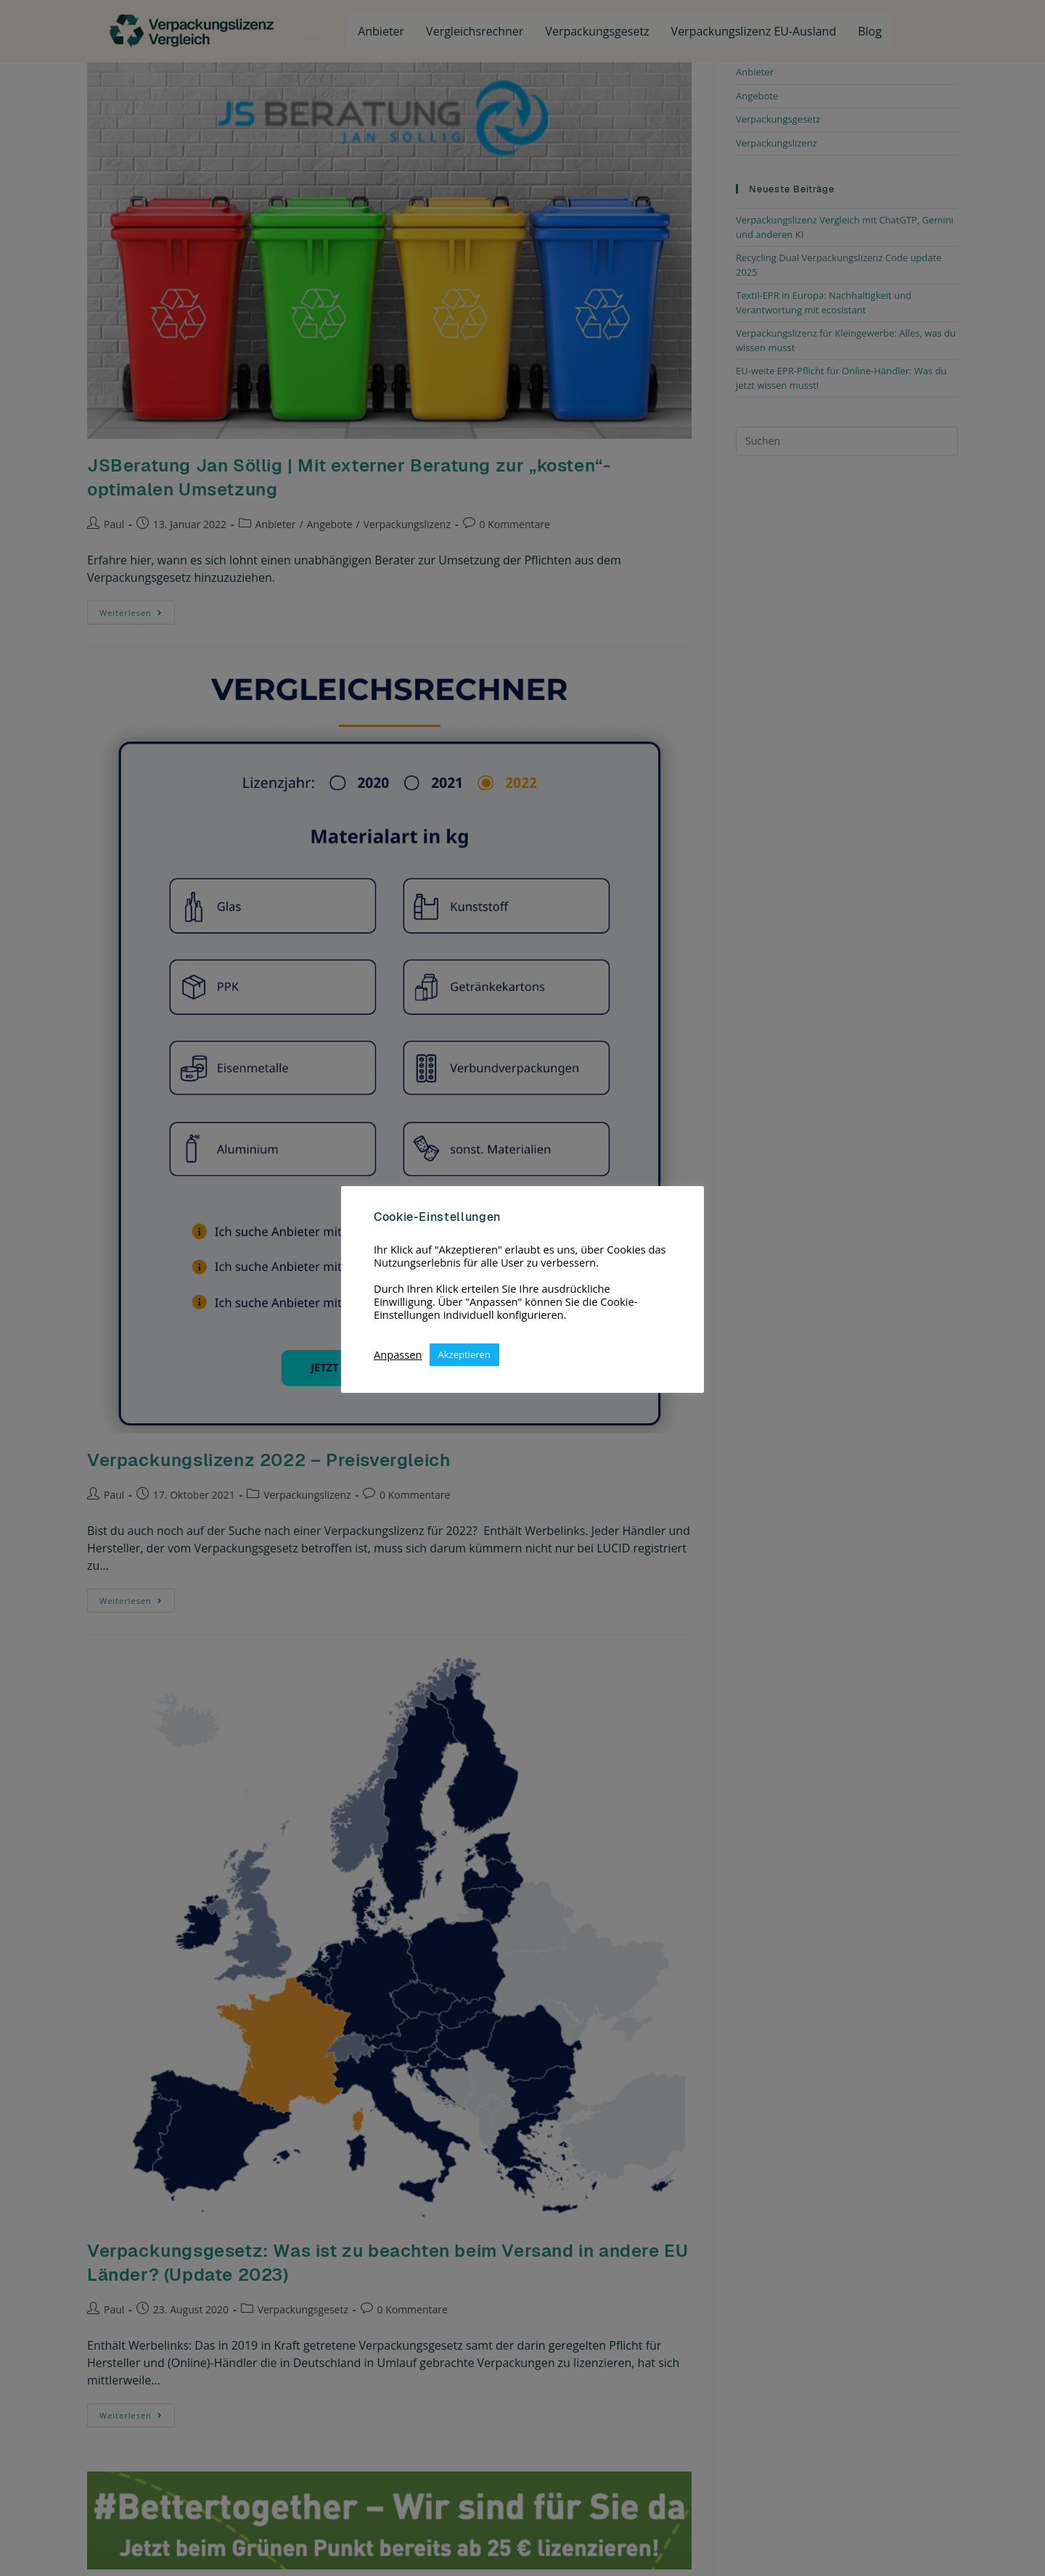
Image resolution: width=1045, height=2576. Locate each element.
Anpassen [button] (398, 1354)
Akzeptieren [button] (464, 1354)
